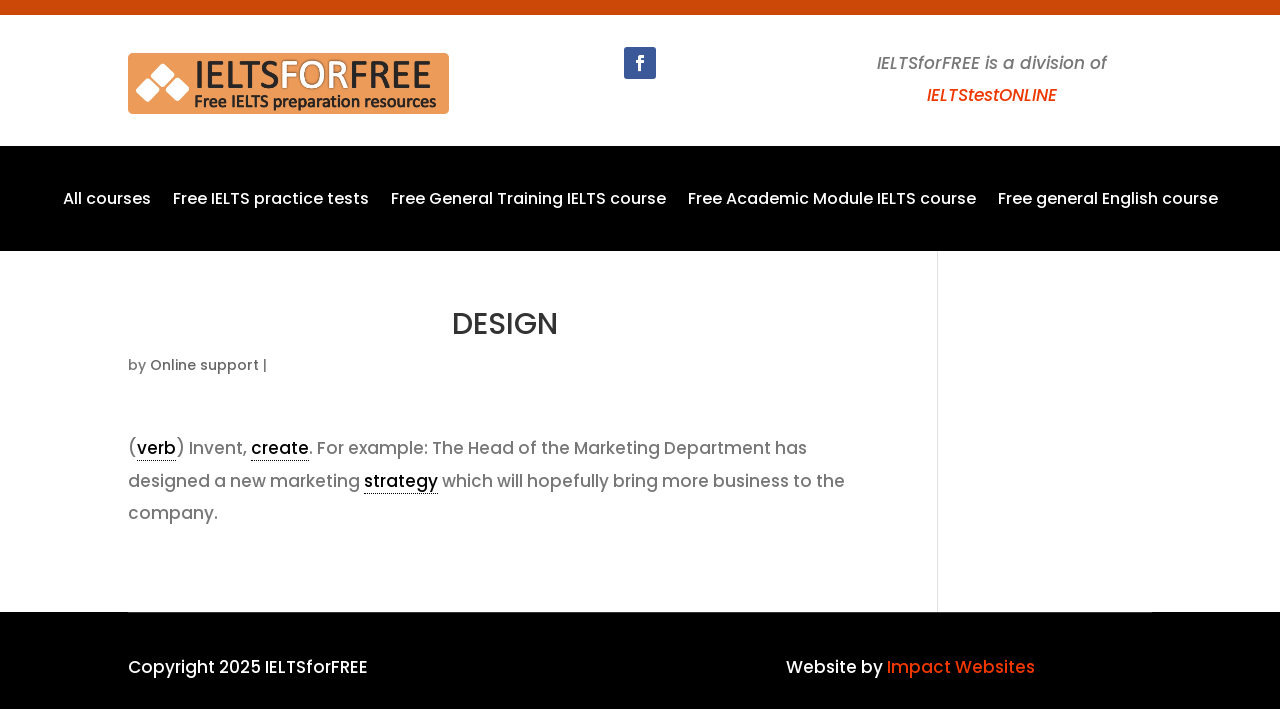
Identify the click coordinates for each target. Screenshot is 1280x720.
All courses (107, 201)
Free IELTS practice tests (271, 201)
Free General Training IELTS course (528, 201)
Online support (204, 365)
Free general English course (1108, 201)
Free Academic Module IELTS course (832, 201)
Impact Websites (961, 667)
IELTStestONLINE (992, 95)
